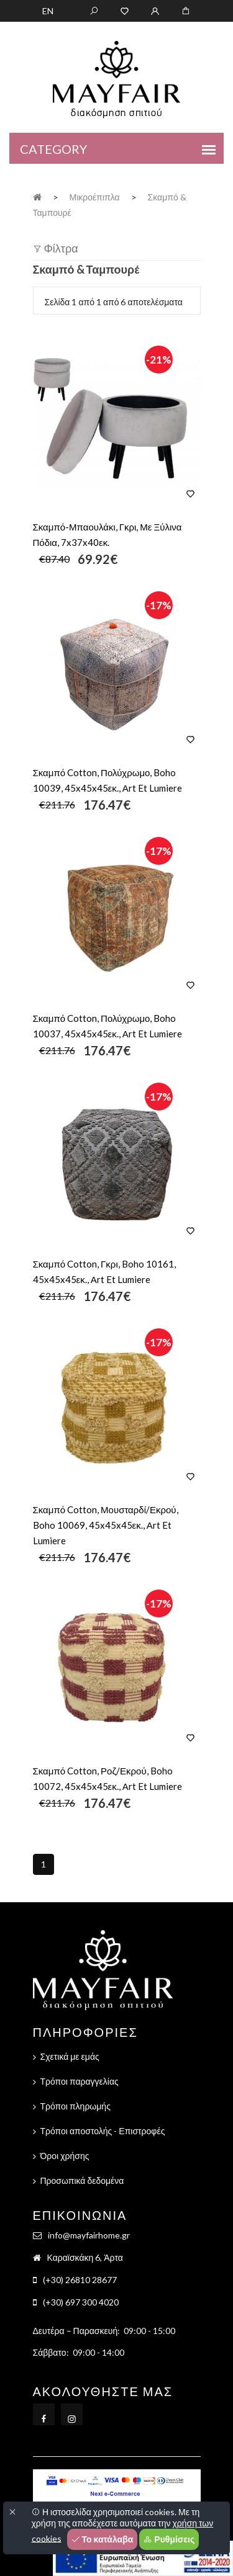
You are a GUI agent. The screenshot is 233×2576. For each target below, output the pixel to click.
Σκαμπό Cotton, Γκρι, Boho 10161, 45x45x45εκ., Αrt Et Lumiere (104, 1271)
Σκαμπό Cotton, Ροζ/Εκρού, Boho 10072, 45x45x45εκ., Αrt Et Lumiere (107, 1778)
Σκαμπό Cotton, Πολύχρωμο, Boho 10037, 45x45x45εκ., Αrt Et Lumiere (107, 1026)
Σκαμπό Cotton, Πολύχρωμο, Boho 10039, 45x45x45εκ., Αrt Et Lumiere (107, 780)
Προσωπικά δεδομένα (82, 2180)
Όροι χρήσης (64, 2155)
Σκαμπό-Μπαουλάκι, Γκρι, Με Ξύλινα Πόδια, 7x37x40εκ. (107, 534)
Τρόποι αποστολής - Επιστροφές (102, 2131)
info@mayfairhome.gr (89, 2235)
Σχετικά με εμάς (69, 2056)
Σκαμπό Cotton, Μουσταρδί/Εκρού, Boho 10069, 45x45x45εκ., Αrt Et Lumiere (105, 1525)
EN (47, 11)
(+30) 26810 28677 (80, 2279)
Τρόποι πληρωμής (75, 2106)
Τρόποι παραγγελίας (79, 2081)
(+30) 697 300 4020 (81, 2302)
